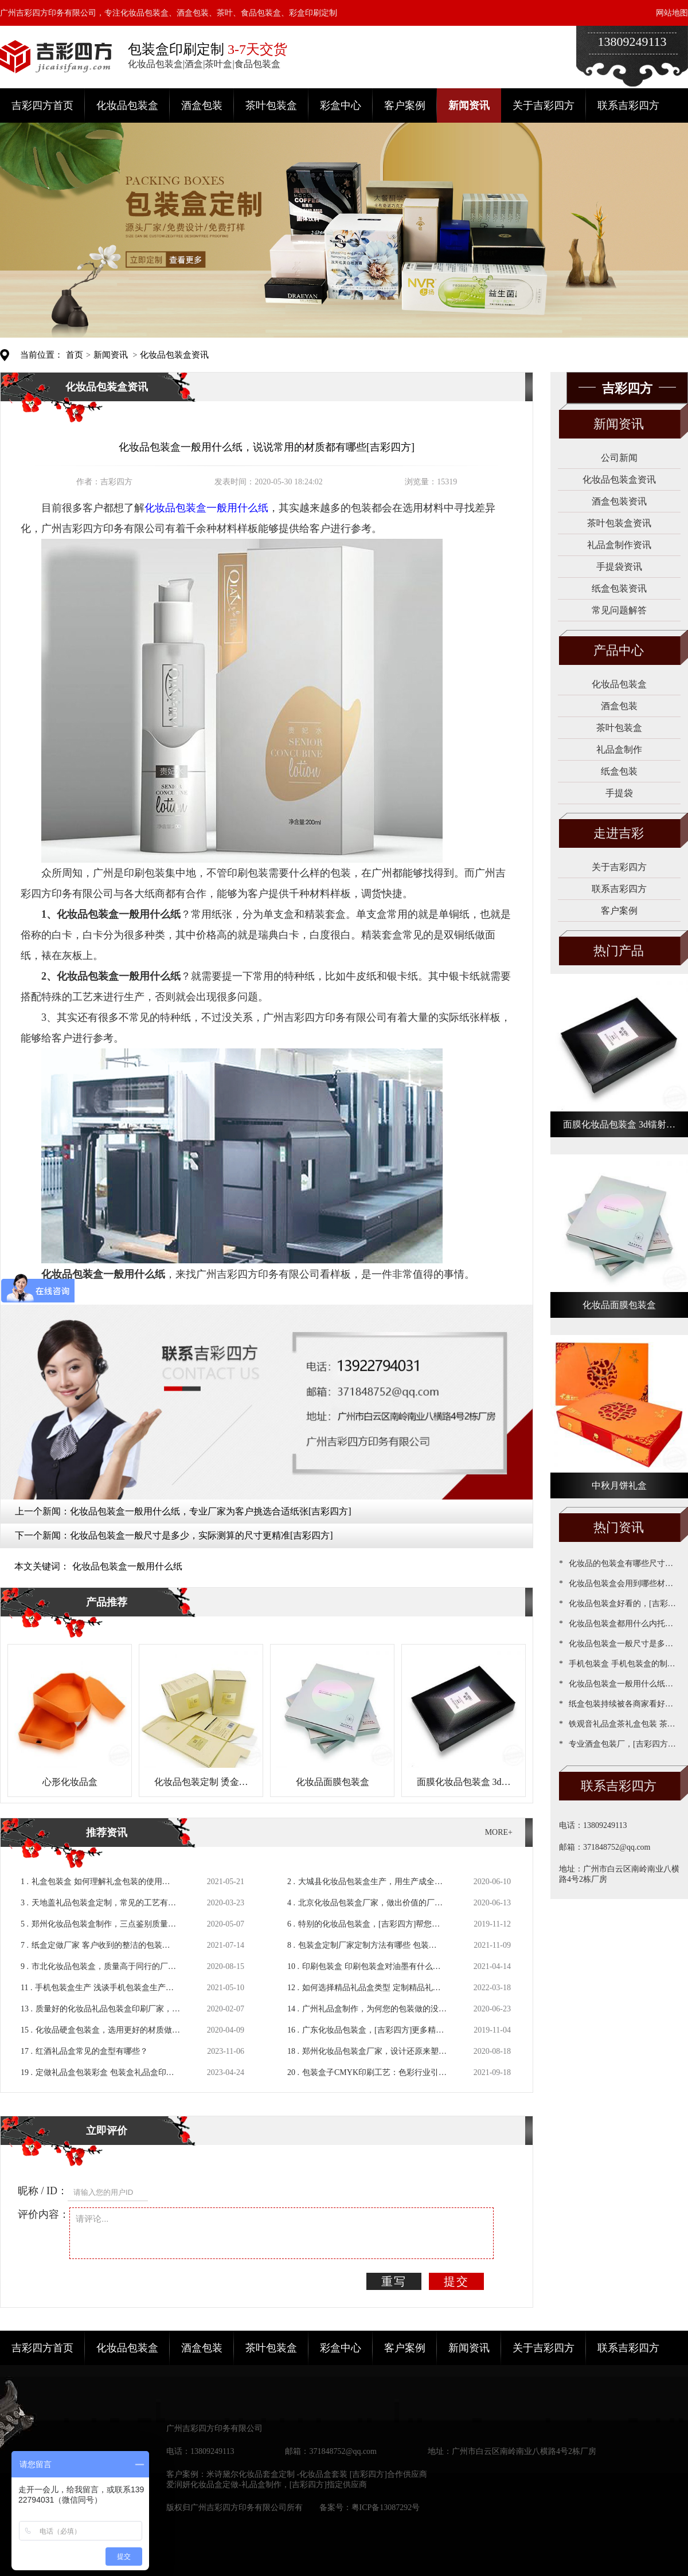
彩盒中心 (340, 105)
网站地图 (672, 13)
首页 (74, 354)
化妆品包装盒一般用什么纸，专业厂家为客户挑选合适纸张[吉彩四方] (210, 1511)
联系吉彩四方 (628, 105)
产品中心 (618, 650)
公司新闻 (619, 458)
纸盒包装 (619, 771)
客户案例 (404, 105)
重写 (393, 2281)
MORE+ (499, 1832)
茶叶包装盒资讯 (619, 523)
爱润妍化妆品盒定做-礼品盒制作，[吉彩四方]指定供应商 (266, 2484)
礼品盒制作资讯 (619, 545)
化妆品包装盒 (127, 105)
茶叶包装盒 (271, 105)
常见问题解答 (619, 610)
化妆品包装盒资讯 (174, 354)
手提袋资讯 (619, 566)
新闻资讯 (469, 105)
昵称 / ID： (43, 2191)
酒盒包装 (201, 105)
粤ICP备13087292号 (385, 2507)
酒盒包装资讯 (619, 501)
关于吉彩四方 (543, 105)
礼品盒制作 (619, 749)
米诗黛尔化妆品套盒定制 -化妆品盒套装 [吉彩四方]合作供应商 (316, 2474)
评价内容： (43, 2214)
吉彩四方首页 (42, 105)
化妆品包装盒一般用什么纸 (127, 1566)
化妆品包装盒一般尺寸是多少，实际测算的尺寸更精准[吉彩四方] (201, 1535)
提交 (456, 2281)
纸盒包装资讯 (619, 588)
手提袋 (619, 793)
